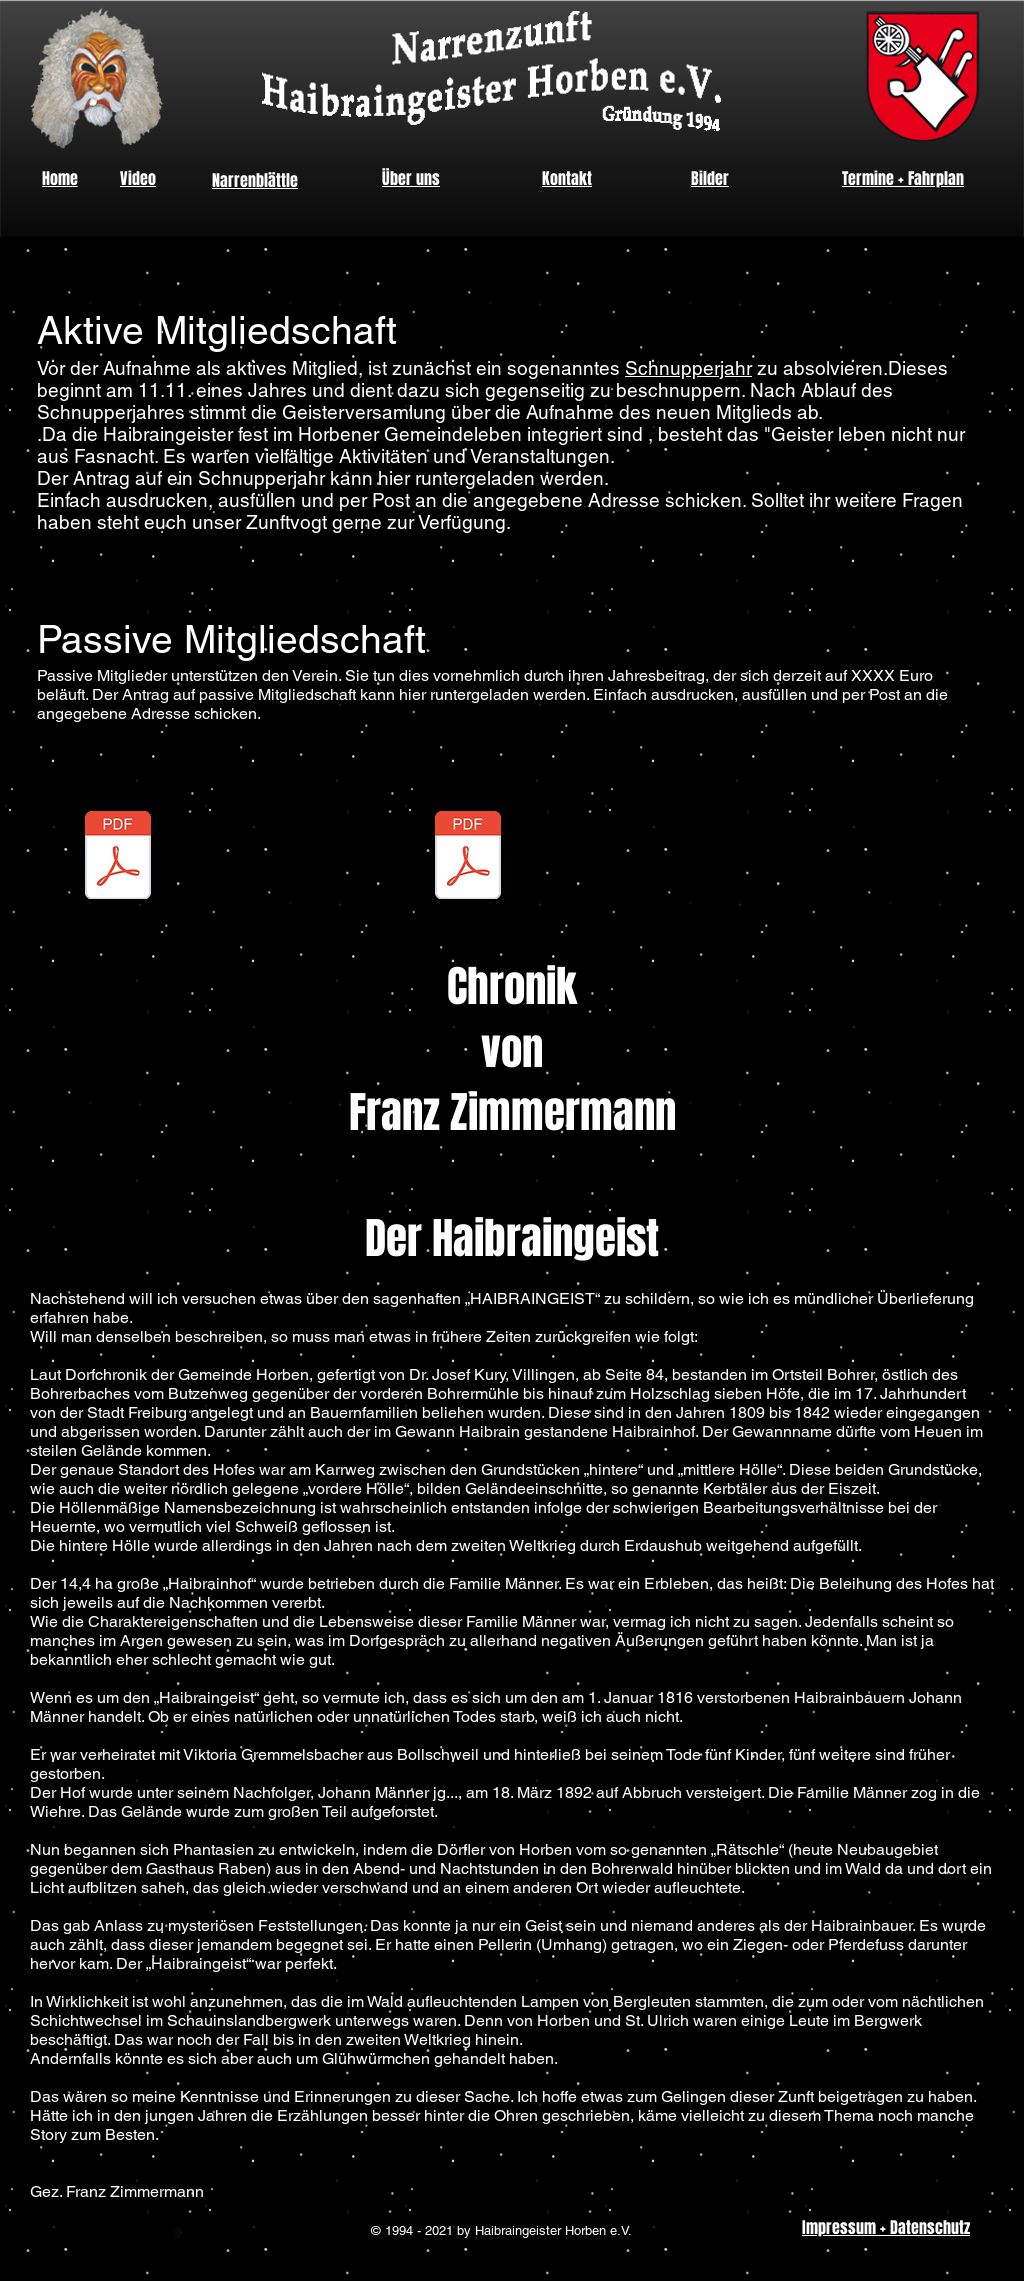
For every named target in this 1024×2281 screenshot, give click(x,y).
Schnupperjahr (688, 368)
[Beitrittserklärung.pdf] (117, 868)
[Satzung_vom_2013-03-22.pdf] (467, 868)
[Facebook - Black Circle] (979, 1205)
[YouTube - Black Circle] (979, 1262)
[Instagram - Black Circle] (979, 1148)
